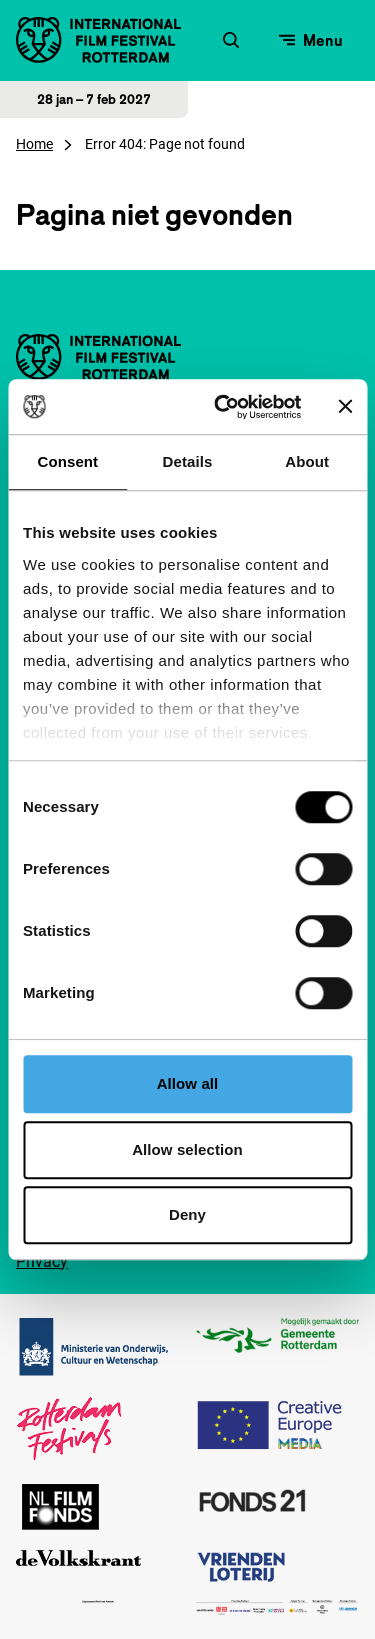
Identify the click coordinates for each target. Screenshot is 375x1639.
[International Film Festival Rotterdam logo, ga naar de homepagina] (98, 40)
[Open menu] (311, 40)
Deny (187, 1214)
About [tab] (307, 461)
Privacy (42, 1261)
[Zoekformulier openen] (231, 40)
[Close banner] (345, 407)
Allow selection (187, 1149)
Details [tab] (188, 461)
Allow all (188, 1083)
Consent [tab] (67, 461)
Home (34, 144)
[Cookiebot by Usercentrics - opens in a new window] (223, 407)
